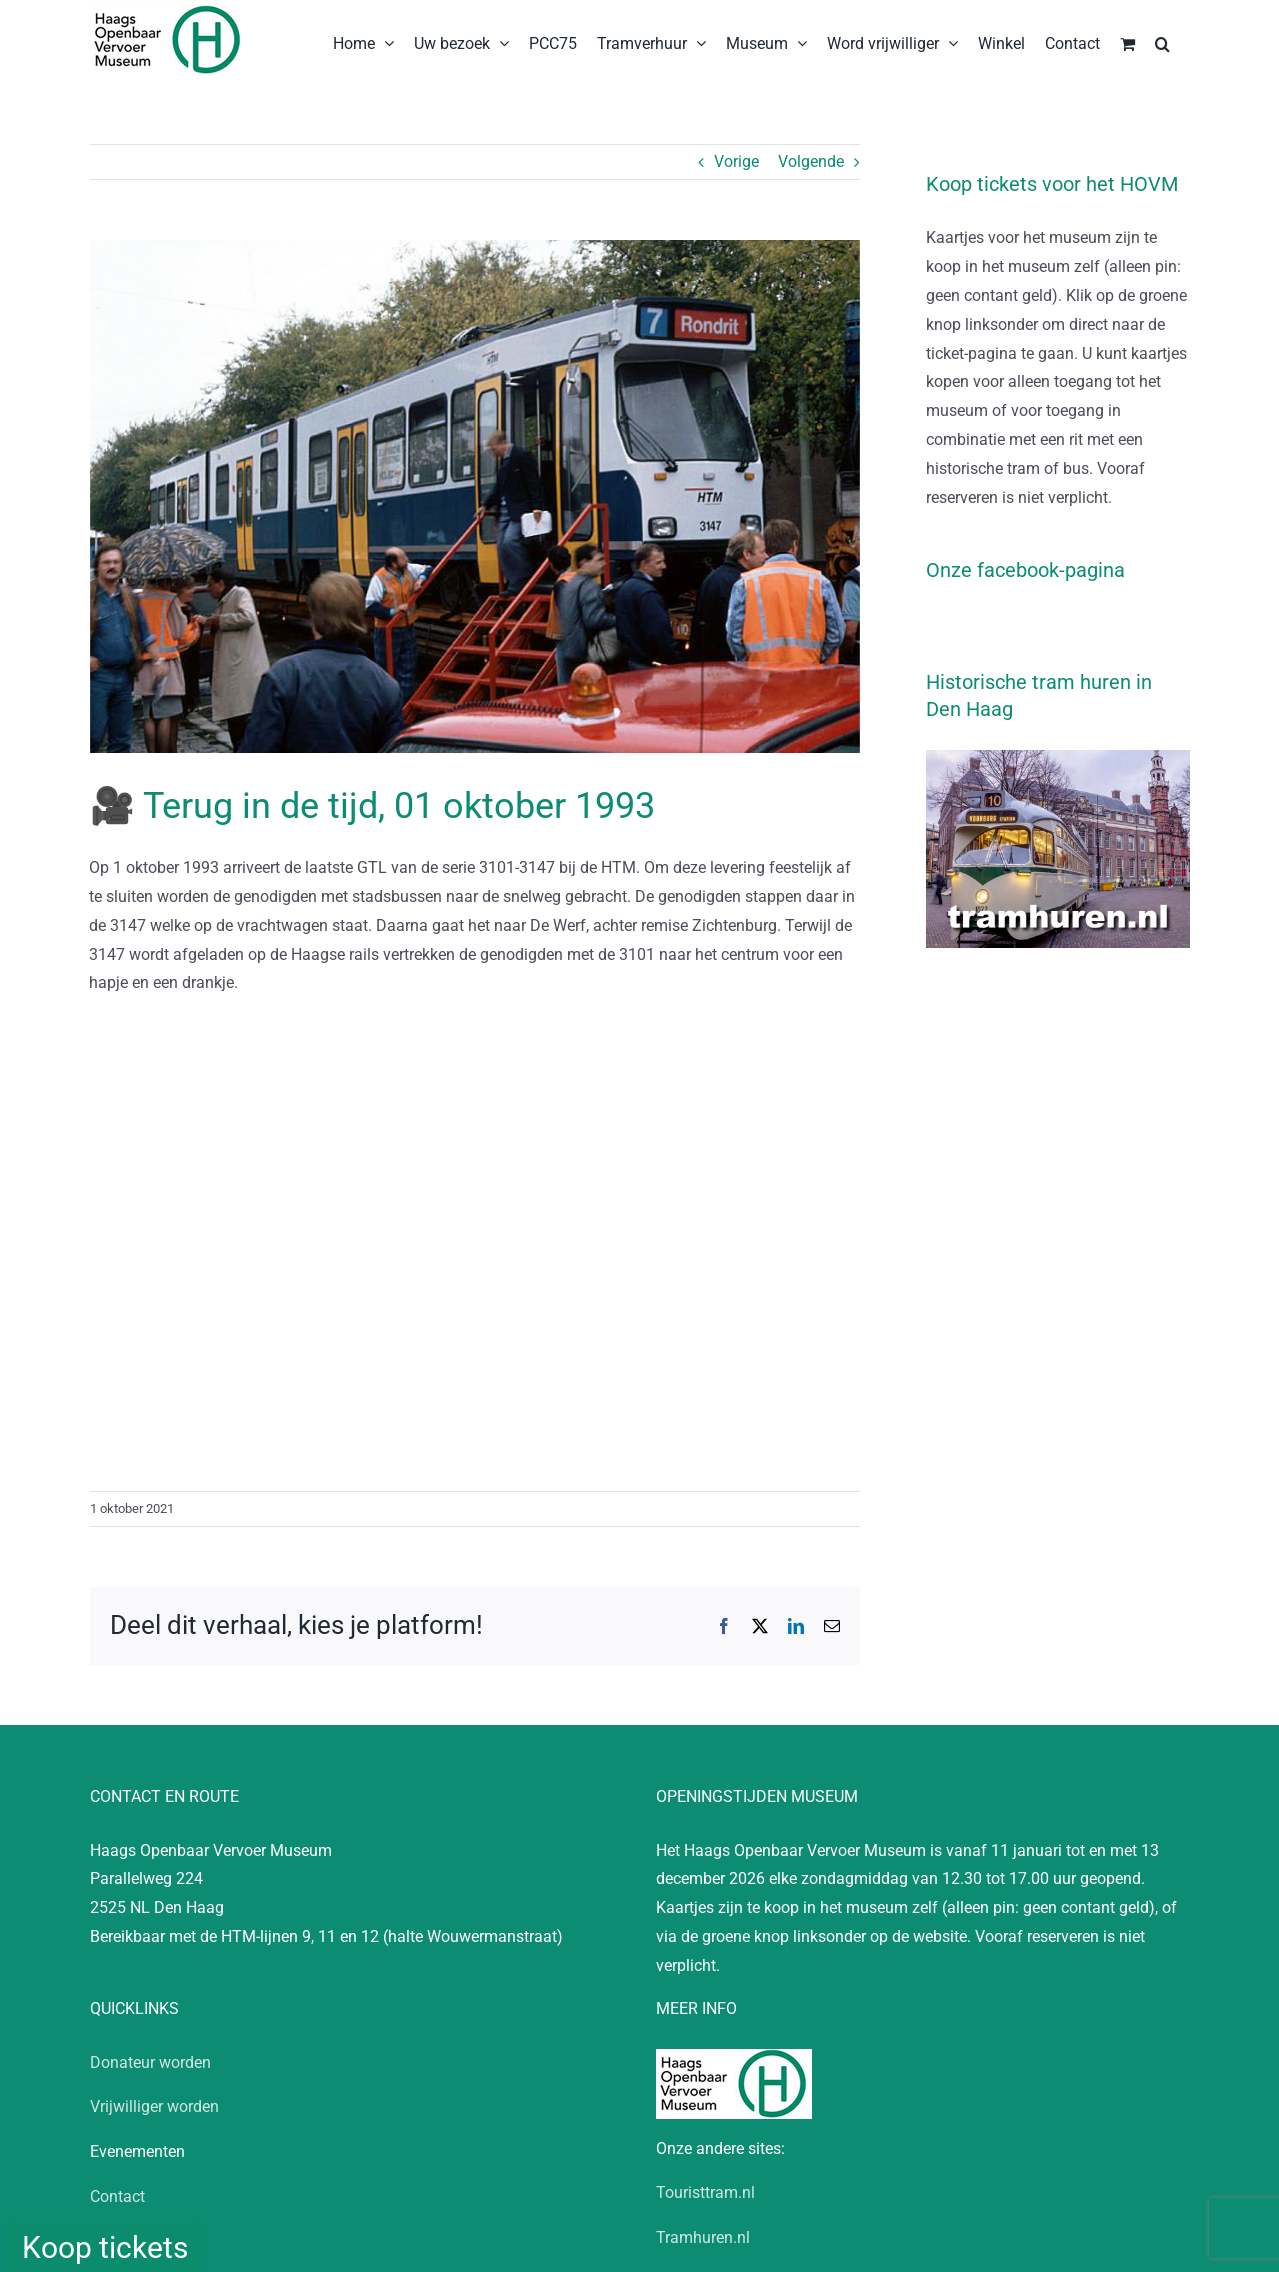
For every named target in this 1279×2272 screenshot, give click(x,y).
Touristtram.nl (705, 2192)
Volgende (811, 161)
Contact (117, 2196)
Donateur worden (150, 2062)
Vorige (736, 161)
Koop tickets (105, 2247)
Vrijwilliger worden (154, 2106)
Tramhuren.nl (703, 2237)
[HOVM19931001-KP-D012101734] (475, 496)
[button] (1162, 42)
